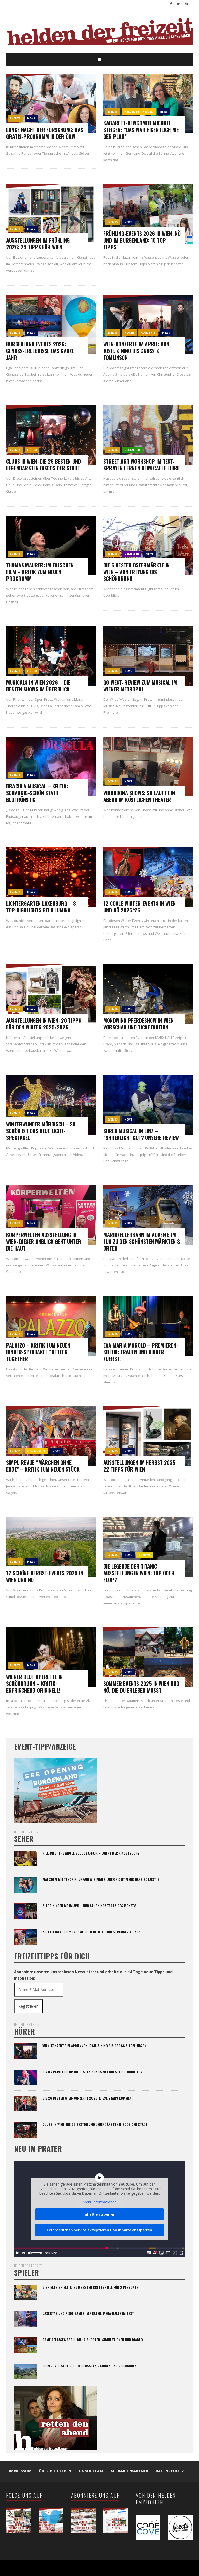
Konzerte (148, 332)
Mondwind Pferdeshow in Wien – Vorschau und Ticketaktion (140, 1023)
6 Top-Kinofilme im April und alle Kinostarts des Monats (89, 1905)
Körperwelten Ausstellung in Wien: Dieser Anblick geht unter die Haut (43, 1241)
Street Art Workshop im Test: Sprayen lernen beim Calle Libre (141, 464)
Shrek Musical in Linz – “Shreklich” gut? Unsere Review (141, 1134)
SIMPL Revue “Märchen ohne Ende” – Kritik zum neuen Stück (43, 1466)
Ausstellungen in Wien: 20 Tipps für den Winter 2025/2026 (43, 1023)
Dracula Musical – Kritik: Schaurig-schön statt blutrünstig (37, 792)
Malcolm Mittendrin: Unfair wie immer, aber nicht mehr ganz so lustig (100, 1879)
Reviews (145, 1555)
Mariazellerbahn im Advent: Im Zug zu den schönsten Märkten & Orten (141, 1241)
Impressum (20, 2471)
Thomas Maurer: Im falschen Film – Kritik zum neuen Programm (40, 571)
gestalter (132, 450)
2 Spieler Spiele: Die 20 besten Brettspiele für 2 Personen (90, 2287)
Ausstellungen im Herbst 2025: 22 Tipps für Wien (140, 1466)
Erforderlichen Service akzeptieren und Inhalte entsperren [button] (99, 2230)
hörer (129, 332)
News (31, 118)
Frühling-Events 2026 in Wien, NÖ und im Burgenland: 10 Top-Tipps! (142, 240)
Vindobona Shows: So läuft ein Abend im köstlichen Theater (139, 796)
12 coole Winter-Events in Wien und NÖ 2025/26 (139, 906)
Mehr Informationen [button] (100, 2202)
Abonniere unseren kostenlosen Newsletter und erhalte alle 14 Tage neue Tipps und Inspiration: (93, 1975)
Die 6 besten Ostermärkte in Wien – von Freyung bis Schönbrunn (136, 571)
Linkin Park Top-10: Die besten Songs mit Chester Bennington (92, 2071)
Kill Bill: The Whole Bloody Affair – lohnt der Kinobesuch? (90, 1853)
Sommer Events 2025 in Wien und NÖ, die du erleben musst (141, 1687)
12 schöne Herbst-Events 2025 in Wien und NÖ (44, 1576)
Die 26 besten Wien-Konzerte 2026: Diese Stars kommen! (87, 2098)
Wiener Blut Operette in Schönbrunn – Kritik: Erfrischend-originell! (34, 1683)
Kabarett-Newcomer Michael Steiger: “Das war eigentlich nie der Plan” (141, 129)
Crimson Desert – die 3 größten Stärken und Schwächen (89, 2365)
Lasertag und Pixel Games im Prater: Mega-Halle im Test (88, 2313)
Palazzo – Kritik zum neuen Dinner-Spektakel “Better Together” (38, 1352)
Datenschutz (169, 2471)
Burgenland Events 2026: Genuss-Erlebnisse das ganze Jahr (40, 350)
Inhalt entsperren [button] (100, 2214)
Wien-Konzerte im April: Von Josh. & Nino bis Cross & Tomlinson (136, 350)
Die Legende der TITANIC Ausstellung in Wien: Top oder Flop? (138, 1573)
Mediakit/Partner (129, 2471)
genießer (131, 553)
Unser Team (91, 2471)
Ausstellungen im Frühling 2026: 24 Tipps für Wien (38, 243)
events (15, 118)
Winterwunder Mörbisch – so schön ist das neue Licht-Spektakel (40, 1131)
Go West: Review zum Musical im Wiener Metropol (140, 685)
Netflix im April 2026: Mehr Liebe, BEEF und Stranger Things (91, 1931)
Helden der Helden (138, 111)
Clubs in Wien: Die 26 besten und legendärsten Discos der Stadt (43, 464)
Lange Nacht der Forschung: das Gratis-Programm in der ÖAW (44, 133)
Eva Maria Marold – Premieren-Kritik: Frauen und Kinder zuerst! (140, 1352)
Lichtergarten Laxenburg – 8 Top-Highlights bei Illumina (41, 906)
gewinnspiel (36, 1451)
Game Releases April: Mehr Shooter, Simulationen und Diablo (92, 2339)
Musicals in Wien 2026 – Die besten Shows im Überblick (38, 685)
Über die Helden (55, 2471)
